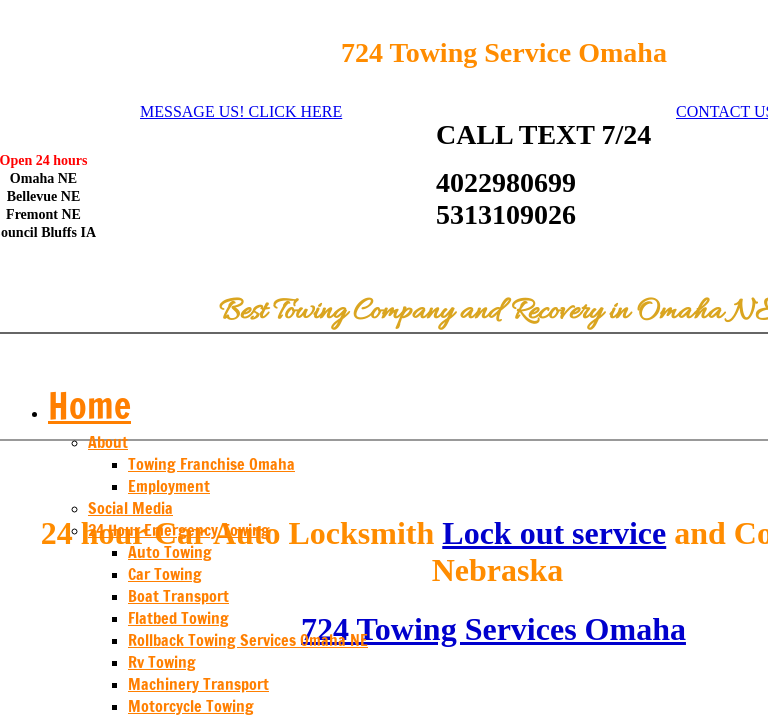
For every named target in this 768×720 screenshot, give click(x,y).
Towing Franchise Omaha (211, 464)
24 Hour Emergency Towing (179, 530)
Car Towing (165, 574)
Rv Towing (162, 662)
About (108, 442)
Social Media (130, 508)
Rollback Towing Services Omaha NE (248, 640)
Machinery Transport (198, 684)
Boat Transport (178, 596)
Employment (169, 486)
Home (89, 405)
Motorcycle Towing (191, 706)
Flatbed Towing (178, 618)
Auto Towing (170, 552)
